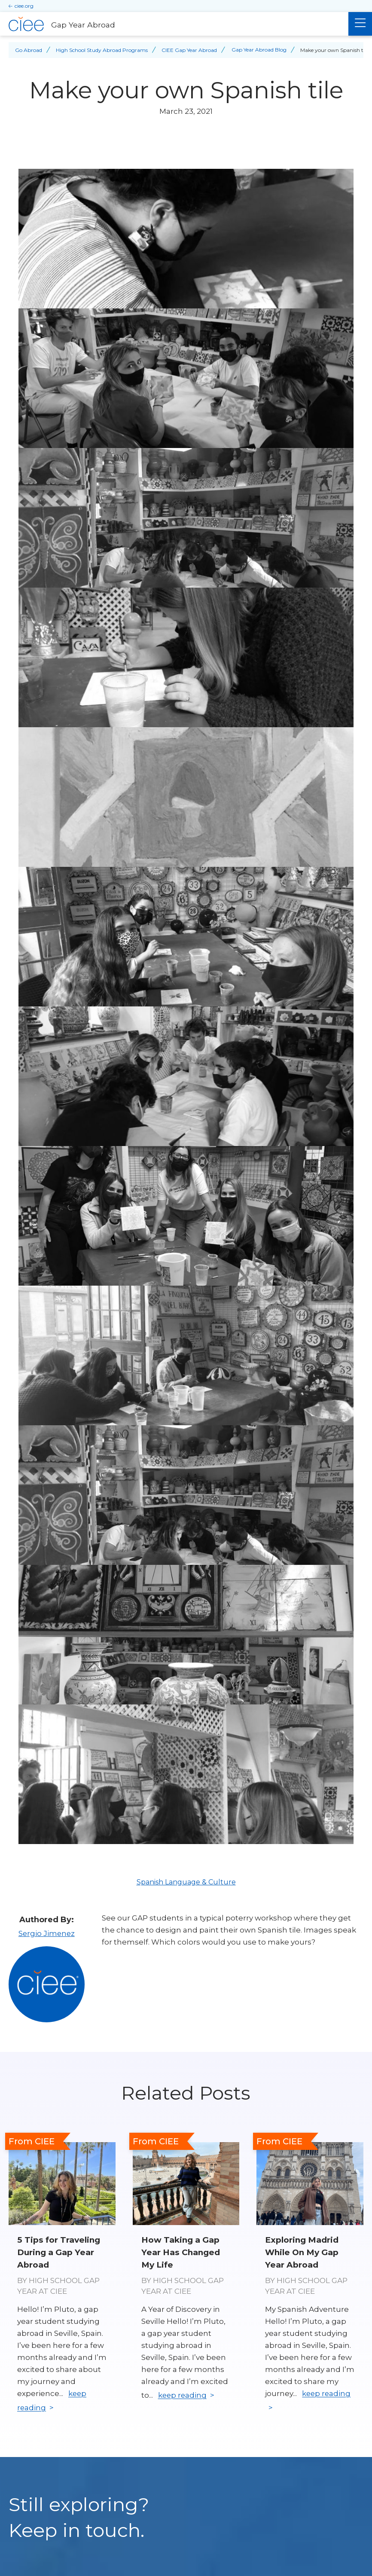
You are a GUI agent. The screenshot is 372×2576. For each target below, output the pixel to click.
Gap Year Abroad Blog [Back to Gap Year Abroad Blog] (259, 50)
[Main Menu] (360, 24)
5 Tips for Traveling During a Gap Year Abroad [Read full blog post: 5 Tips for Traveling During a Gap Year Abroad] (58, 2251)
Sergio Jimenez (46, 1933)
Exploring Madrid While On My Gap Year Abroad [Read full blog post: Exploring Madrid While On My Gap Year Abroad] (302, 2251)
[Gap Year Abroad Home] (174, 24)
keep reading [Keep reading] (183, 2394)
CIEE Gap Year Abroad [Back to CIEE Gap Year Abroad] (189, 50)
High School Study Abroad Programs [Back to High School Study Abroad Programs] (102, 50)
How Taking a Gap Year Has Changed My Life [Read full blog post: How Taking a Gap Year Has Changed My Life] (180, 2251)
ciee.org (24, 6)
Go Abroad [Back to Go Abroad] (28, 50)
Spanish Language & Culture (186, 1882)
